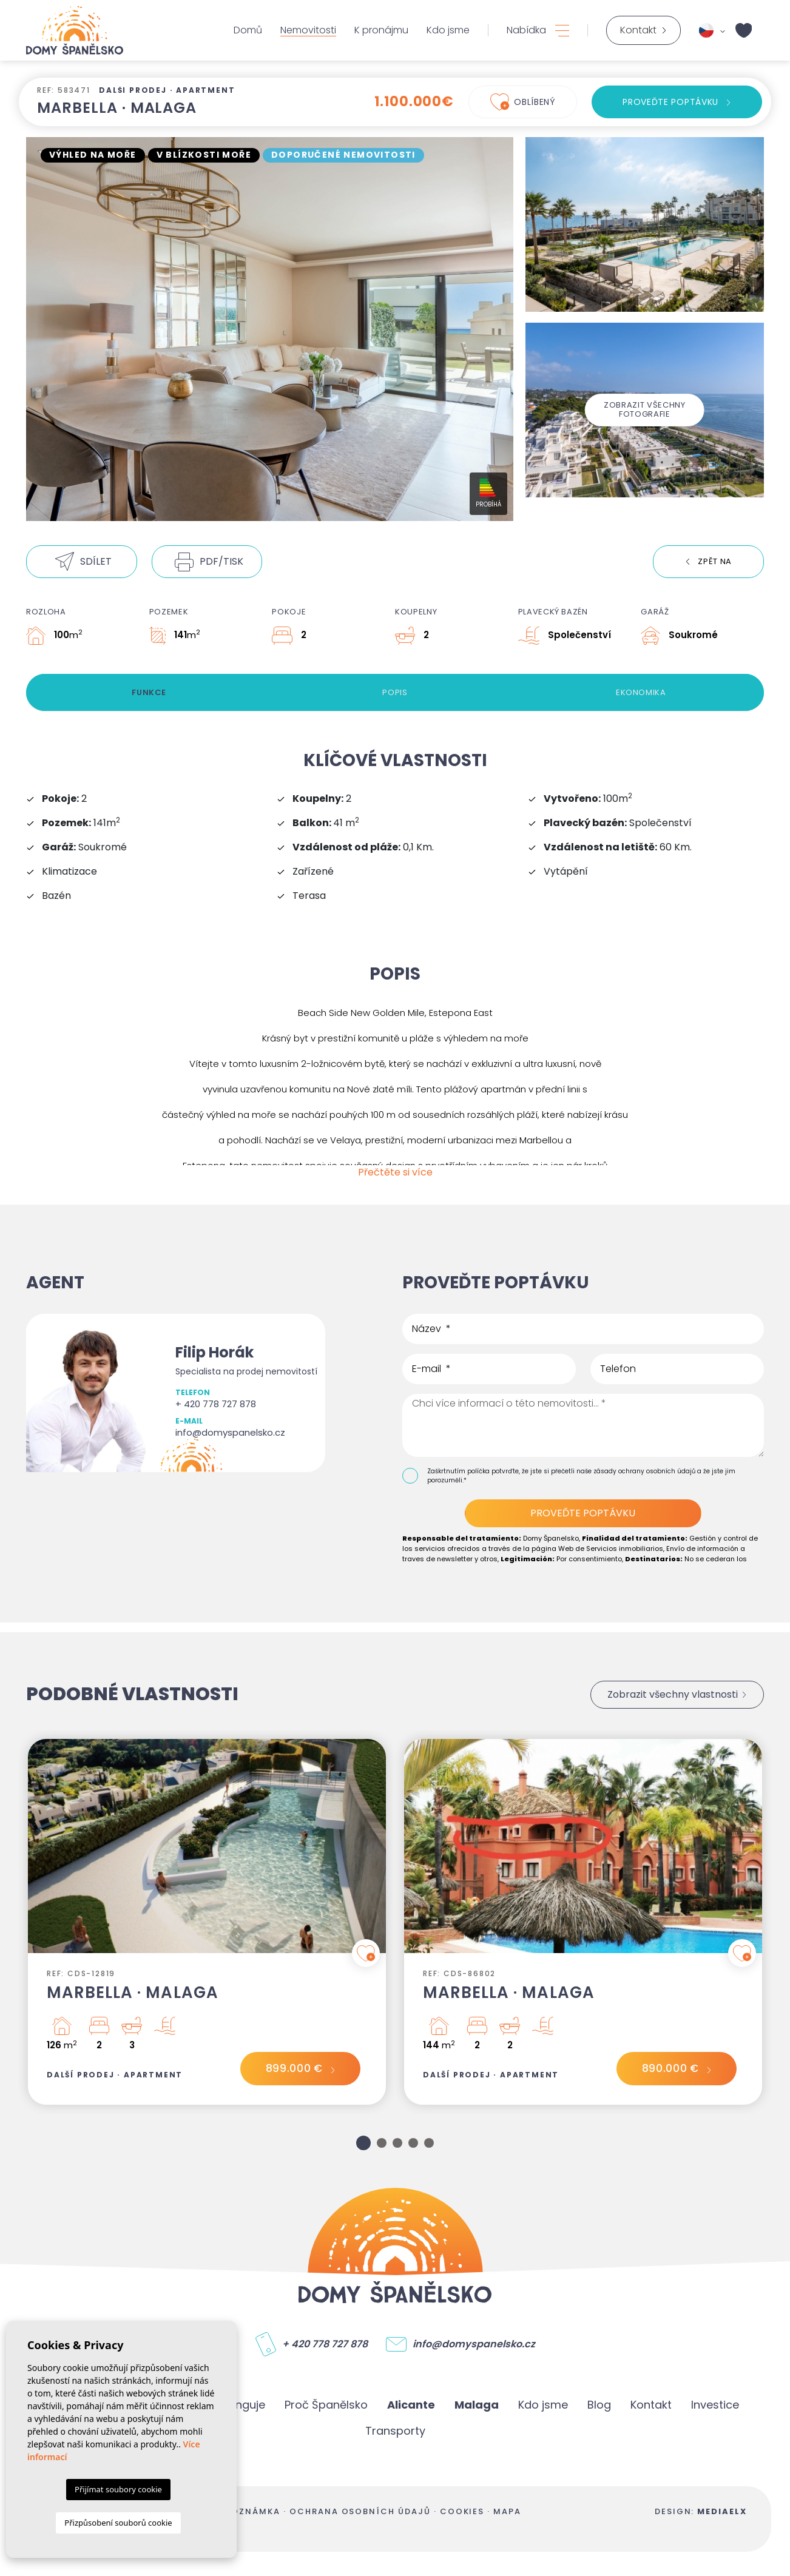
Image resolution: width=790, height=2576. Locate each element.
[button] (81, 561)
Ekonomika (641, 692)
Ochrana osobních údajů (360, 2511)
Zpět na (715, 561)
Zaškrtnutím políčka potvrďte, (474, 1471)
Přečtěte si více (395, 1172)
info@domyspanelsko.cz (230, 1432)
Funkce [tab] (149, 692)
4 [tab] (413, 2143)
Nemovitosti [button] (308, 30)
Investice (715, 2404)
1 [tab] (363, 2143)
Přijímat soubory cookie (118, 2489)
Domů (248, 30)
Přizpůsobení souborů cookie (118, 2522)
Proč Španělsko (326, 2404)
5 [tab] (429, 2143)
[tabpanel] (207, 1922)
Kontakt (651, 2404)
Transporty (395, 2430)
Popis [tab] (394, 692)
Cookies (462, 2511)
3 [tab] (397, 2143)
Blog (599, 2404)
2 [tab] (382, 2143)
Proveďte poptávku (670, 102)
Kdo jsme (448, 30)
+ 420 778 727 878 (215, 1403)
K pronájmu (381, 30)
